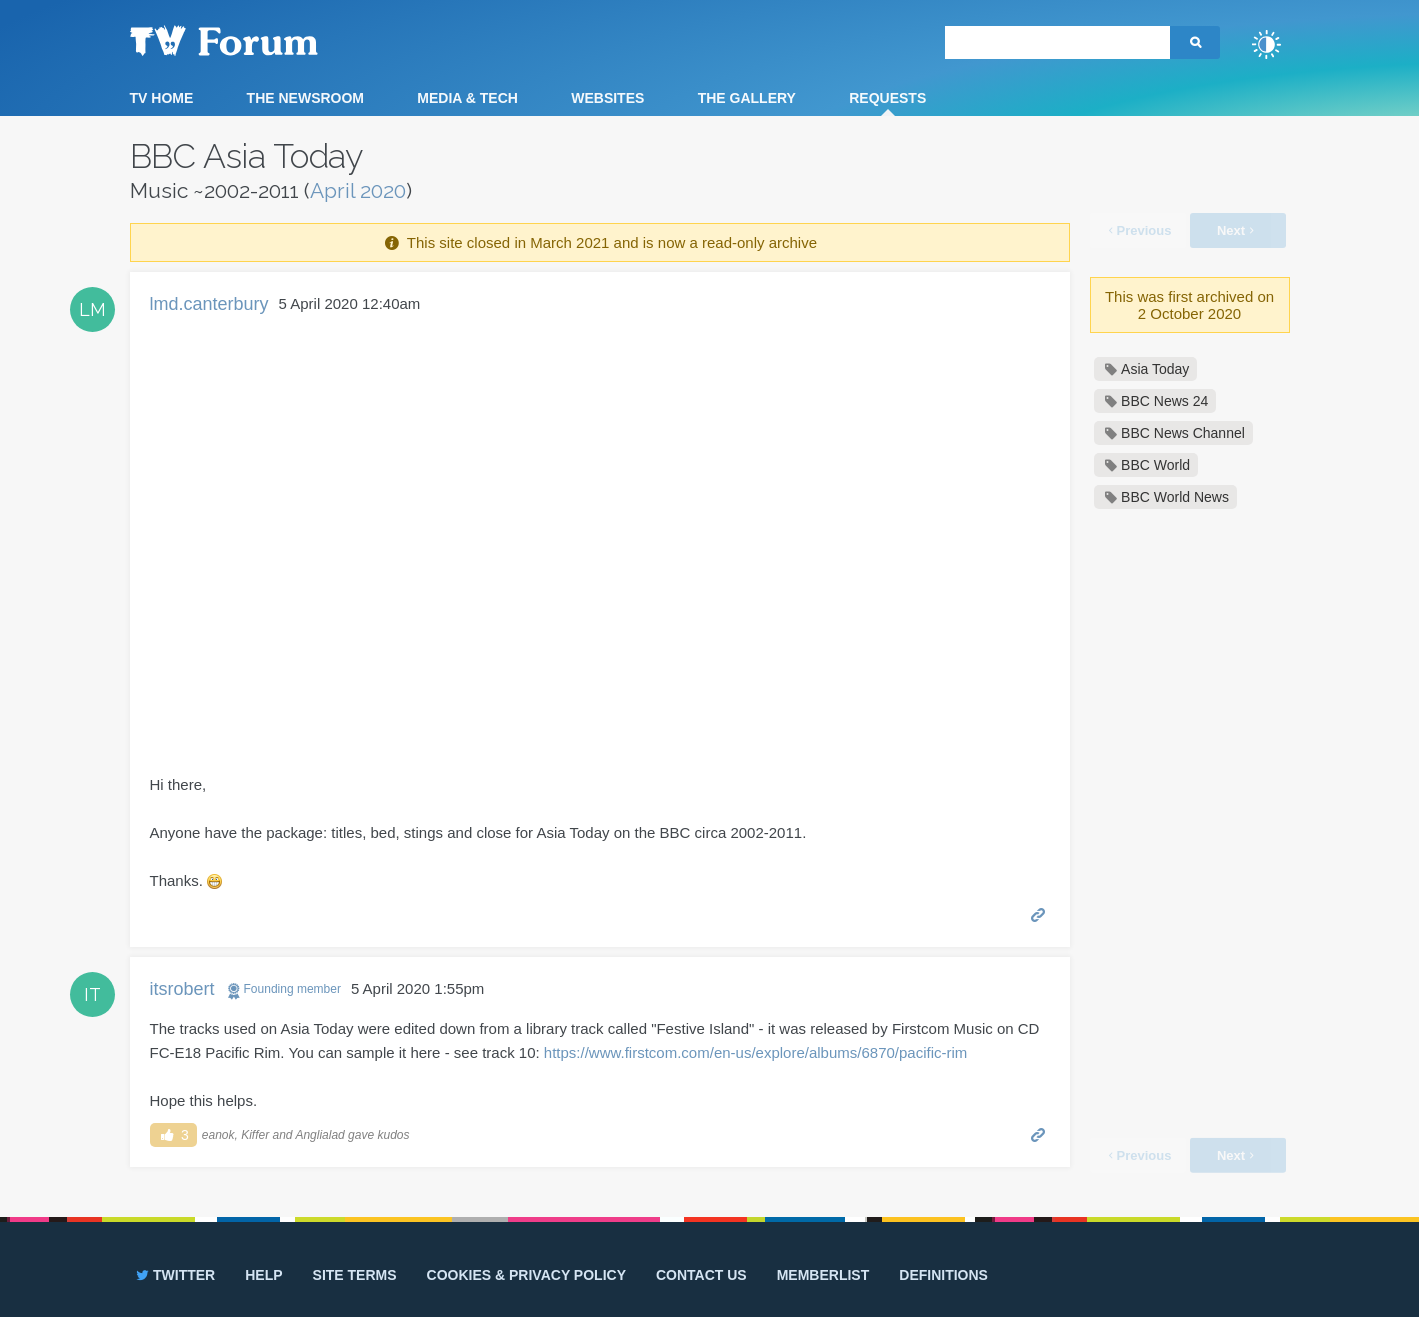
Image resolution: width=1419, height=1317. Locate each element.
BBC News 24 (1164, 401)
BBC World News (1175, 497)
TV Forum (255, 40)
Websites (607, 98)
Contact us (701, 1275)
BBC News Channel (1183, 433)
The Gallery (747, 98)
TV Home (162, 98)
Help (263, 1275)
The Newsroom (305, 98)
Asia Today (1155, 369)
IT (92, 994)
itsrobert (182, 989)
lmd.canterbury (209, 304)
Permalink (1039, 913)
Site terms (355, 1275)
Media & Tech (467, 98)
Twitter (173, 1275)
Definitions (943, 1275)
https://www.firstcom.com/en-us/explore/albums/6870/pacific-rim (755, 1052)
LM (92, 309)
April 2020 (358, 190)
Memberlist (823, 1275)
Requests (887, 98)
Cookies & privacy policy (526, 1275)
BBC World (1155, 465)
